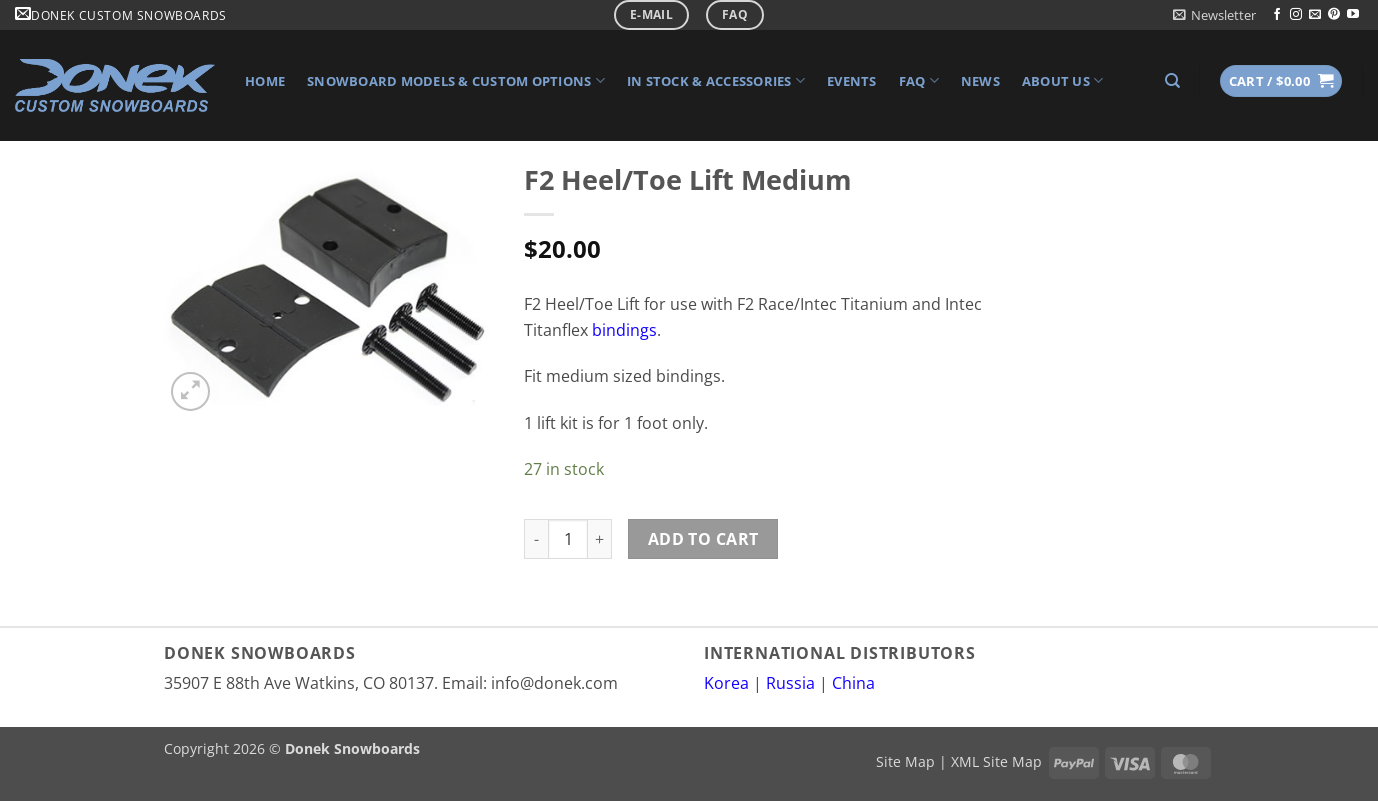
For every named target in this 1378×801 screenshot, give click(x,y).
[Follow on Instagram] (1296, 15)
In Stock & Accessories (716, 80)
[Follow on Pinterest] (1334, 15)
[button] (1214, 15)
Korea (726, 683)
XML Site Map (996, 761)
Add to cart (703, 539)
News (980, 81)
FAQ (919, 80)
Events (852, 81)
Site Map (905, 761)
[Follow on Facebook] (1277, 15)
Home (265, 81)
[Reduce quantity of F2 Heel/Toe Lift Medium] (536, 539)
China (853, 683)
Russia (790, 683)
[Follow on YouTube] (1353, 15)
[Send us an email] (1315, 15)
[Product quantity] (568, 539)
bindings (624, 330)
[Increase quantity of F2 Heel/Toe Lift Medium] (600, 539)
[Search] (1172, 81)
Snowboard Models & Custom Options (456, 80)
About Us (1063, 80)
